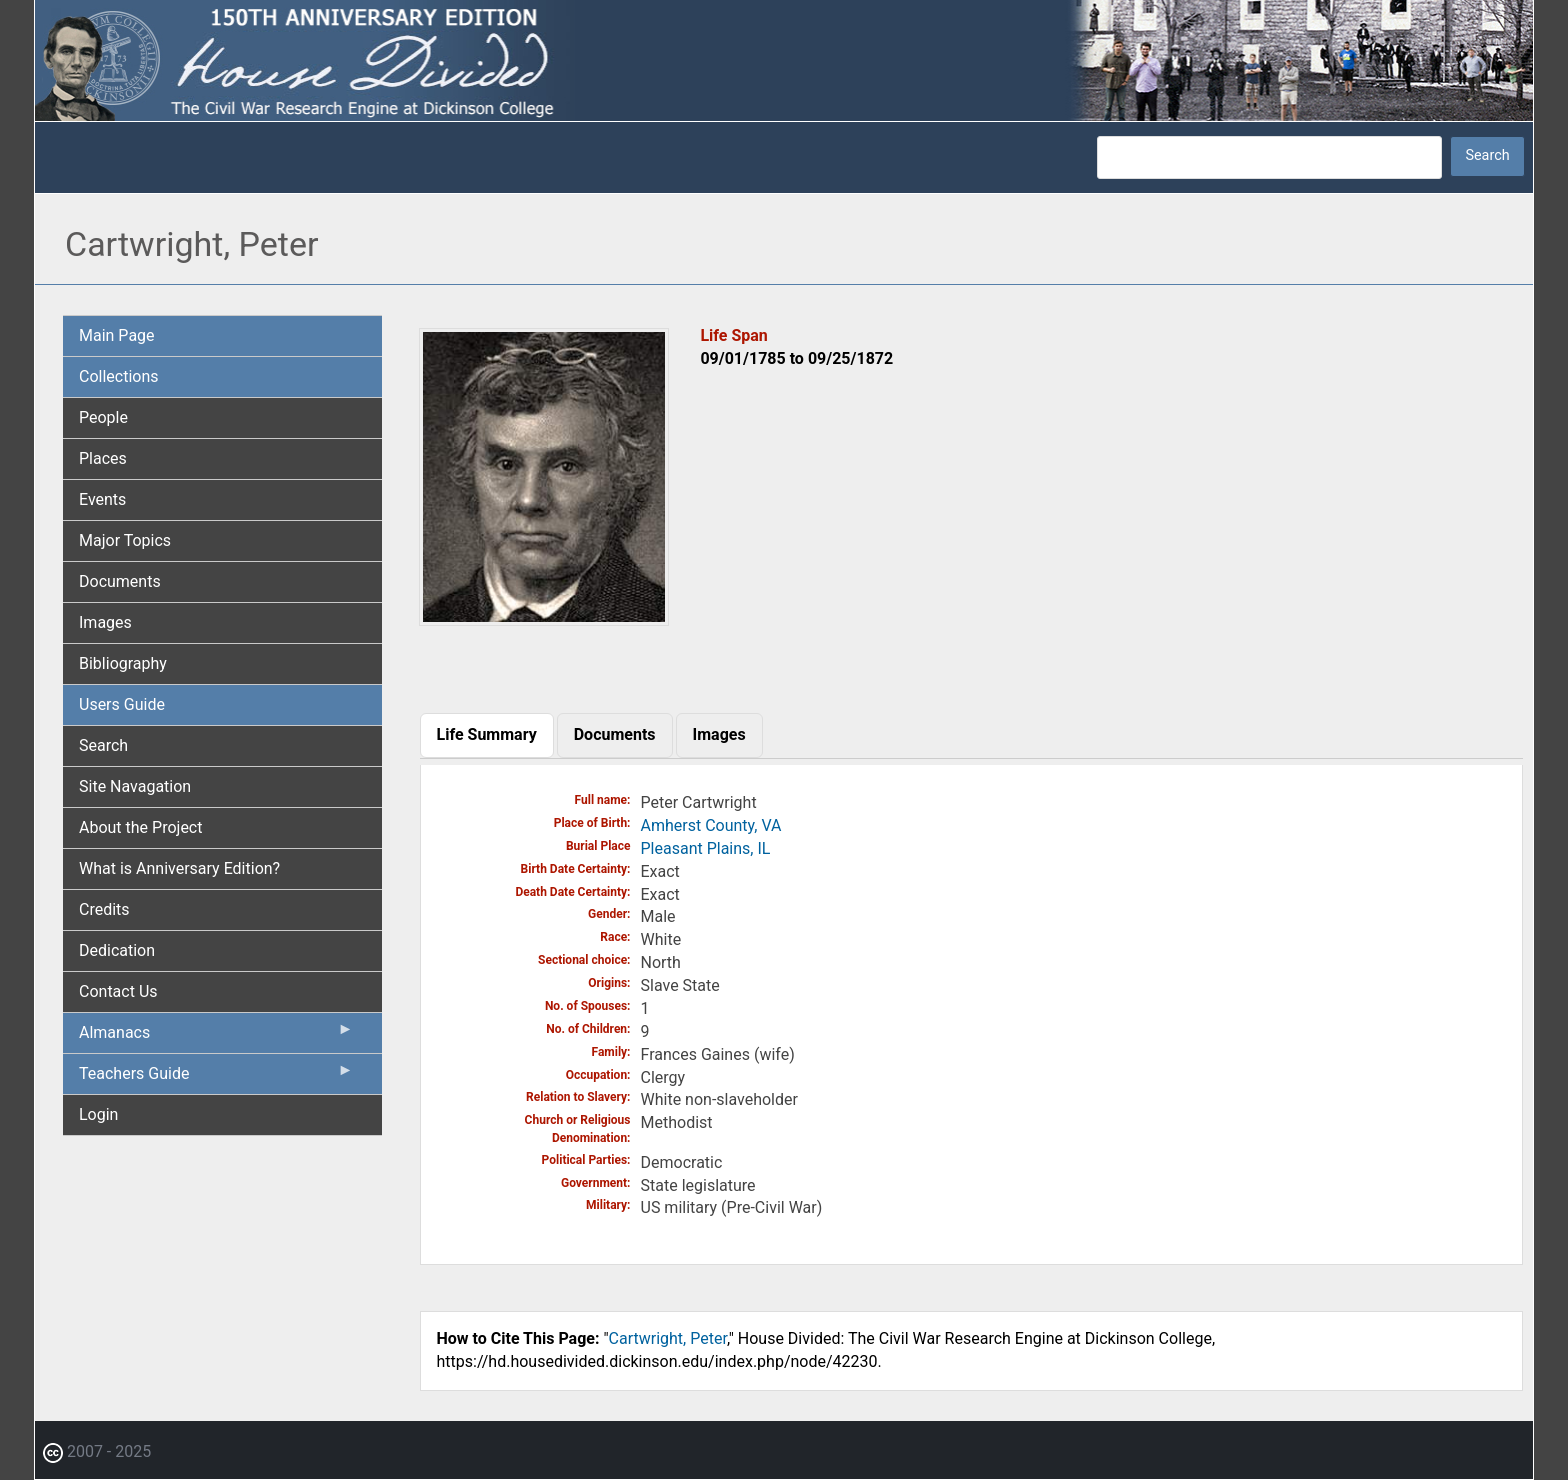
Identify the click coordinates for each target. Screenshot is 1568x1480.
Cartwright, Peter (668, 1338)
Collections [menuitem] (119, 376)
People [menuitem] (103, 417)
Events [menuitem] (102, 499)
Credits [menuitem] (104, 909)
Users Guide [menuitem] (122, 704)
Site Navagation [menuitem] (135, 786)
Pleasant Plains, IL (706, 848)
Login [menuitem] (98, 1114)
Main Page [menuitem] (117, 335)
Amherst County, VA (711, 825)
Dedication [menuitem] (117, 950)
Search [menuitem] (103, 745)
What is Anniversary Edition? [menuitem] (179, 868)
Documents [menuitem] (120, 581)
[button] (544, 618)
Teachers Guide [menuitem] (216, 1078)
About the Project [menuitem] (140, 827)
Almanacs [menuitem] (216, 1037)
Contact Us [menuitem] (118, 991)
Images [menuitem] (105, 622)
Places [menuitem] (103, 458)
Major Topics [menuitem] (125, 540)
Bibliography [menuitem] (123, 663)
